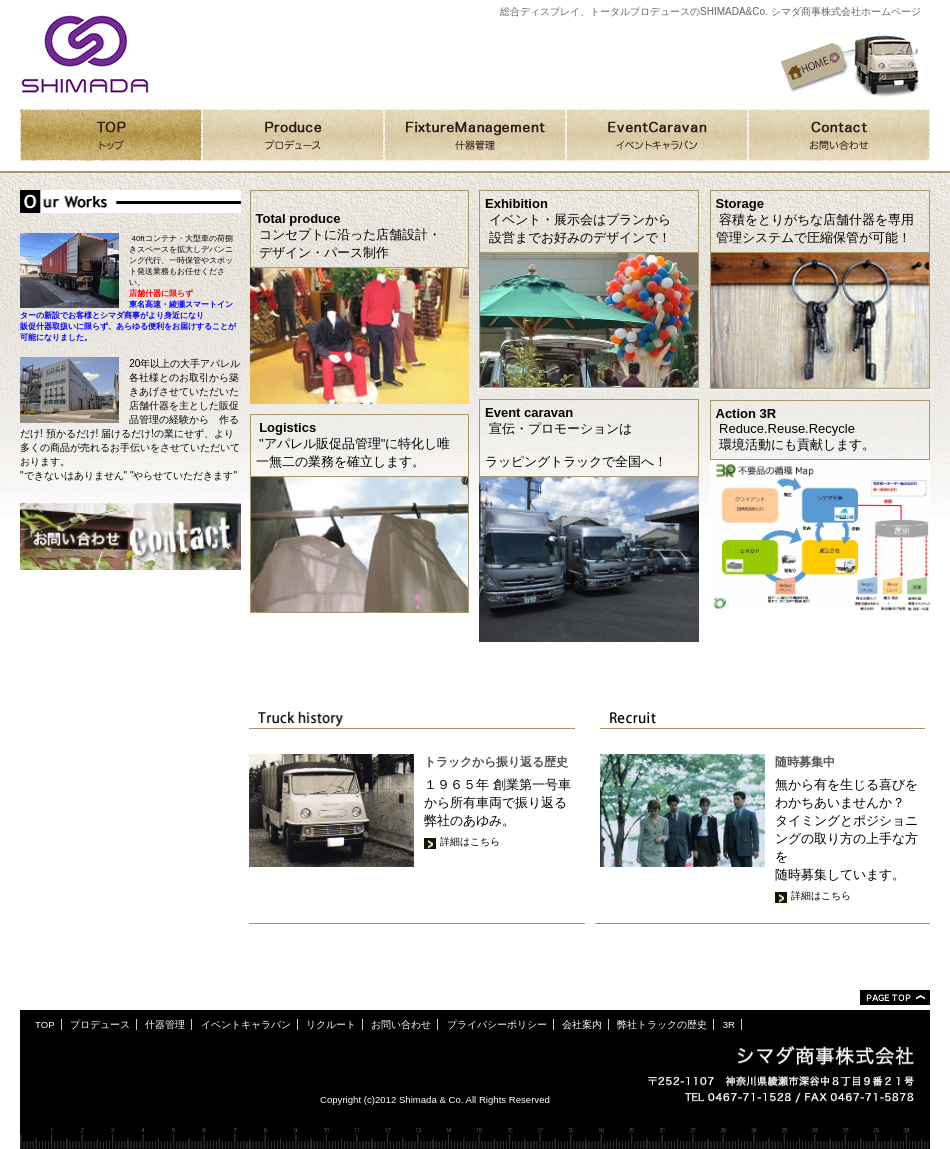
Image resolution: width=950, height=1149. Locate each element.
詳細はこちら (470, 841)
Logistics (287, 427)
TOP (45, 1024)
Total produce (298, 218)
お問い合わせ (401, 1024)
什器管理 (165, 1024)
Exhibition (516, 203)
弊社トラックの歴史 (662, 1024)
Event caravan (529, 412)
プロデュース (100, 1024)
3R (729, 1024)
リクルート (331, 1024)
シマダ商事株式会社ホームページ (85, 54)
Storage (740, 203)
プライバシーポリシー (497, 1024)
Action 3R (746, 413)
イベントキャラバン (246, 1024)
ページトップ (895, 997)
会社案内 (582, 1024)
